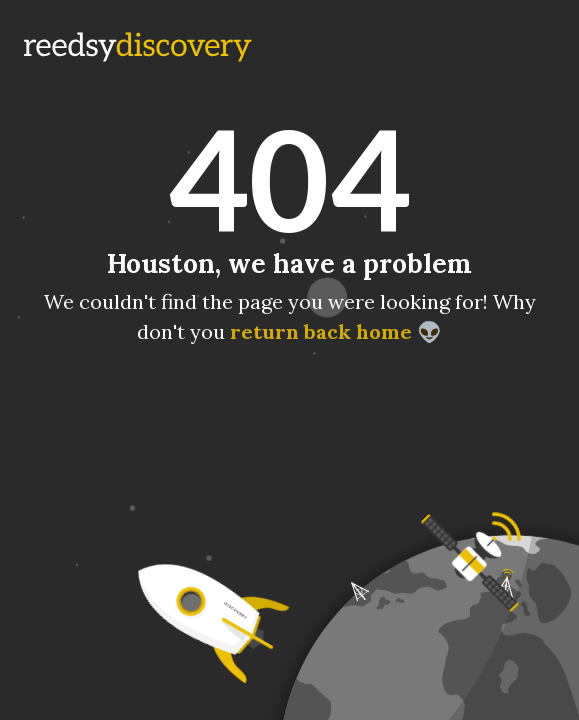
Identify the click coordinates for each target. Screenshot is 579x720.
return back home (321, 331)
